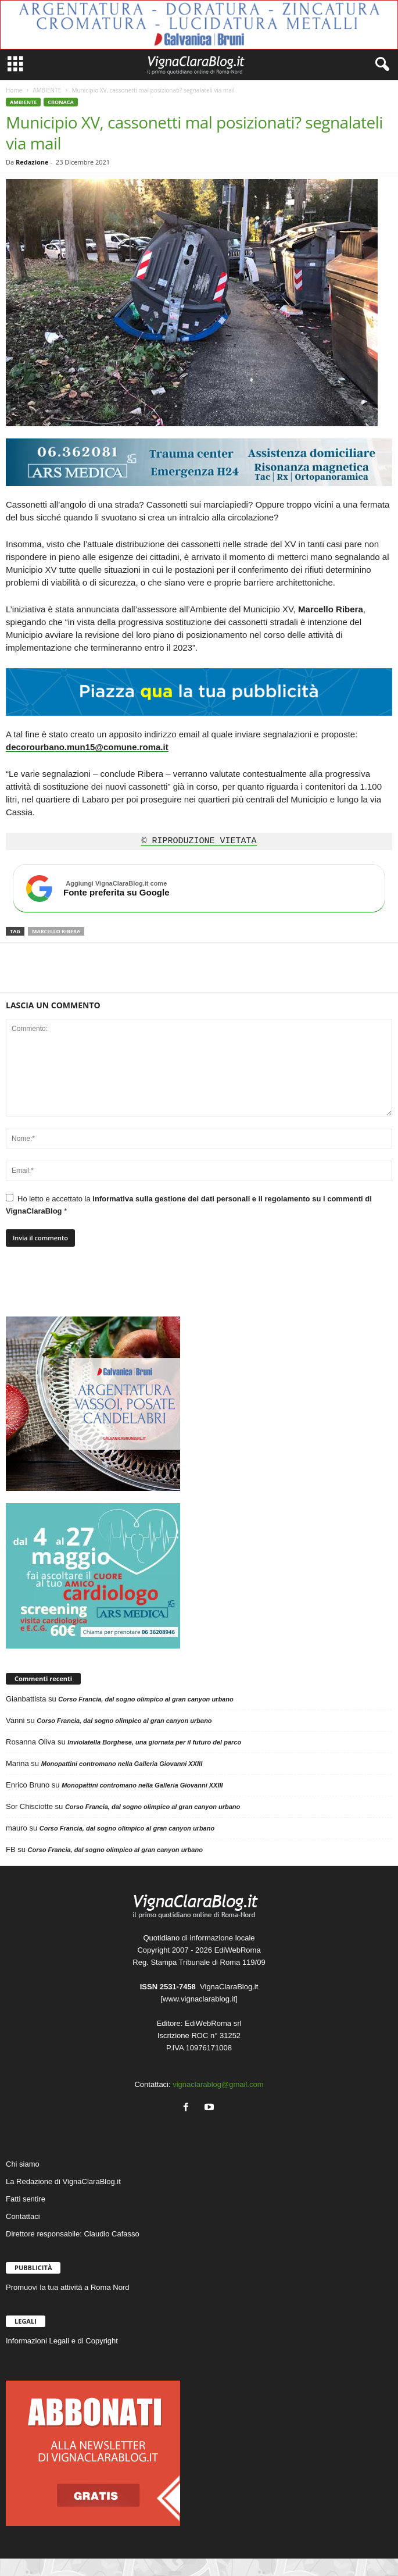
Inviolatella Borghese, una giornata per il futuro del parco (154, 1742)
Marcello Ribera (56, 931)
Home (14, 90)
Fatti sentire (25, 2199)
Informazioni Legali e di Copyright (62, 2340)
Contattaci (23, 2216)
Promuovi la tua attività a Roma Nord (67, 2287)
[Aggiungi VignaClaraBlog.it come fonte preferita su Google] (199, 888)
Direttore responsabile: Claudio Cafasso (72, 2233)
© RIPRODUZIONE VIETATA (198, 841)
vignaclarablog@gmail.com (218, 2084)
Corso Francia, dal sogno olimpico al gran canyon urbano (145, 1699)
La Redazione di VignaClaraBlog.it (63, 2181)
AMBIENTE (47, 90)
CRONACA (60, 102)
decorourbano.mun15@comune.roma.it (87, 747)
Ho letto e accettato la (189, 1204)
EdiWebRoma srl (213, 2023)
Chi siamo (23, 2164)
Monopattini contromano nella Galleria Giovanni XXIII (121, 1763)
